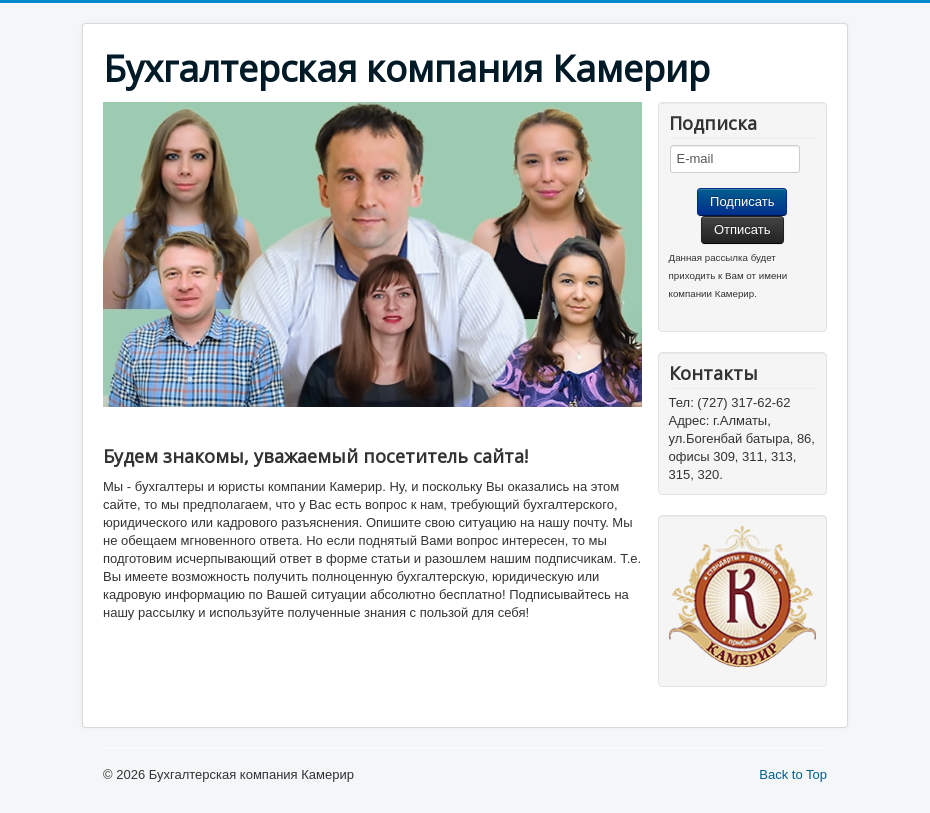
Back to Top (793, 774)
